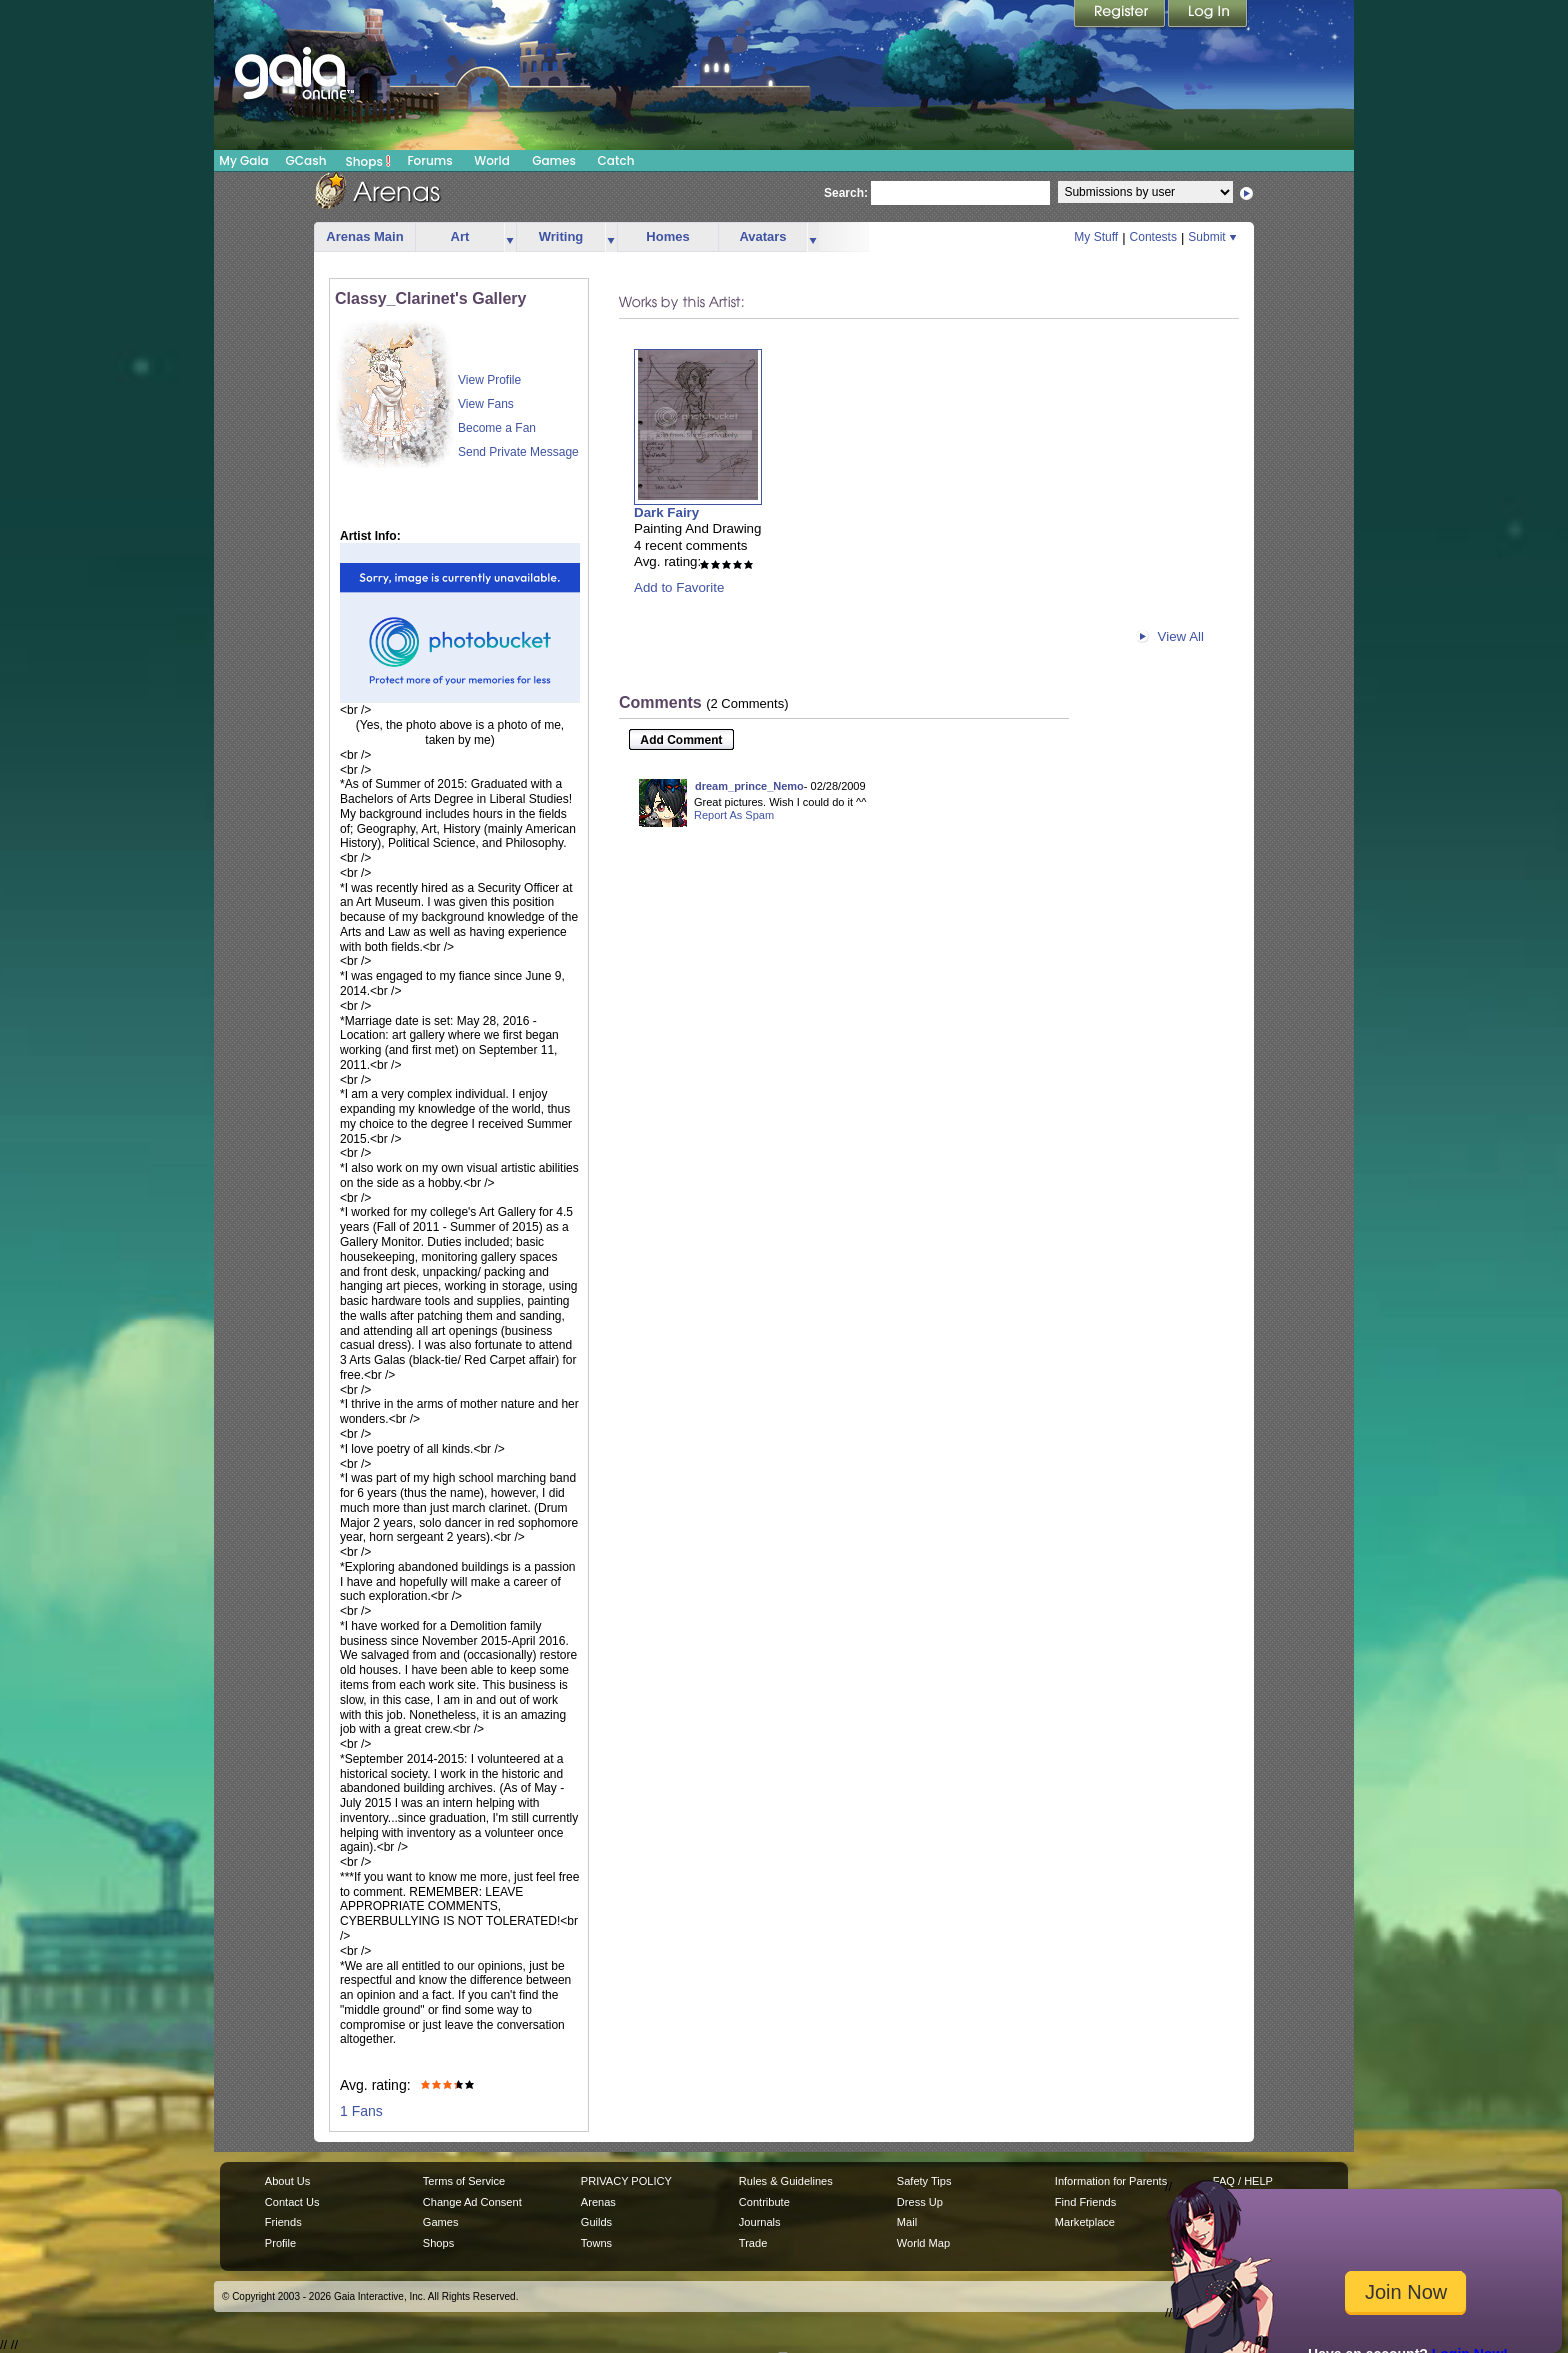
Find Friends (1085, 2202)
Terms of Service (464, 2181)
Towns (596, 2243)
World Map (923, 2243)
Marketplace (1085, 2222)
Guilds (596, 2222)
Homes (667, 236)
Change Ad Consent (472, 2202)
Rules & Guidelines (786, 2181)
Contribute (764, 2202)
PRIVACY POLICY (626, 2181)
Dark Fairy (666, 512)
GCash (306, 160)
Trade (753, 2243)
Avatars (762, 236)
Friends (283, 2222)
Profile (280, 2243)
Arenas (598, 2202)
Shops (368, 161)
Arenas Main (364, 236)
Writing (561, 236)
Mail (907, 2222)
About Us (287, 2181)
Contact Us (292, 2202)
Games (554, 160)
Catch (616, 160)
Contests (1153, 237)
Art (460, 236)
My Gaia (243, 160)
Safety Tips (924, 2181)
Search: (846, 193)
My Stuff (1096, 237)
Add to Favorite (679, 587)
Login (1208, 15)
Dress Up (920, 2202)
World (492, 160)
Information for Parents (1111, 2181)
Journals (760, 2222)
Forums (429, 160)
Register (1121, 15)
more (510, 237)
